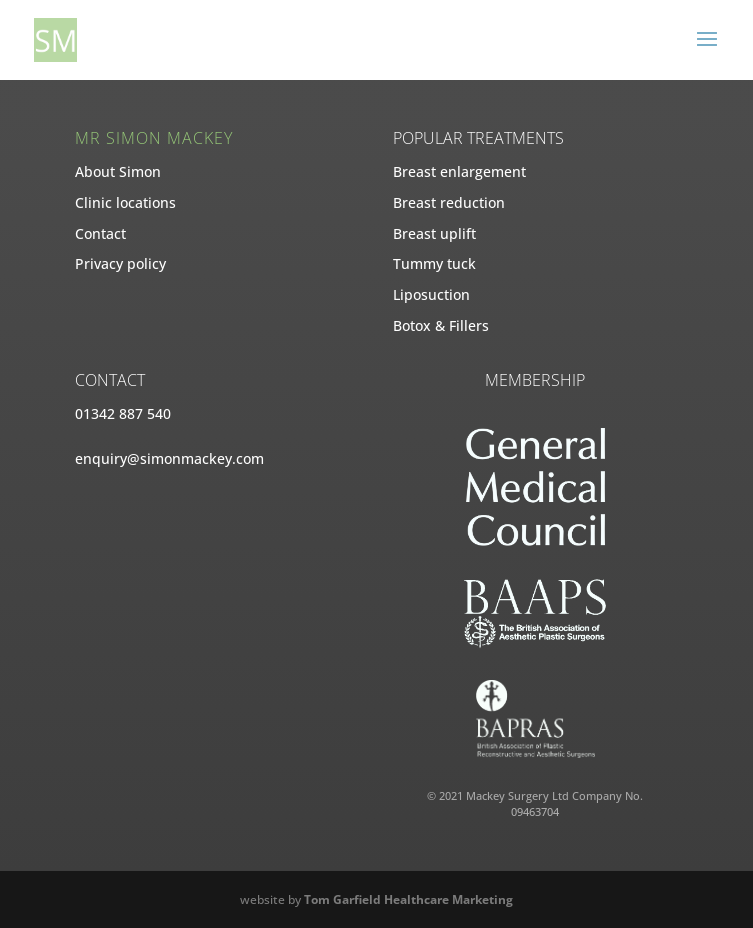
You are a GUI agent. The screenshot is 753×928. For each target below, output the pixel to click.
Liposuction (431, 294)
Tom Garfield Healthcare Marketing (408, 899)
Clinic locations (125, 202)
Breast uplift (434, 233)
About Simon (118, 171)
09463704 (535, 811)
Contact (100, 233)
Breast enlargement (459, 171)
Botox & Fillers (441, 325)
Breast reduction (449, 202)
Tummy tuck (434, 263)
